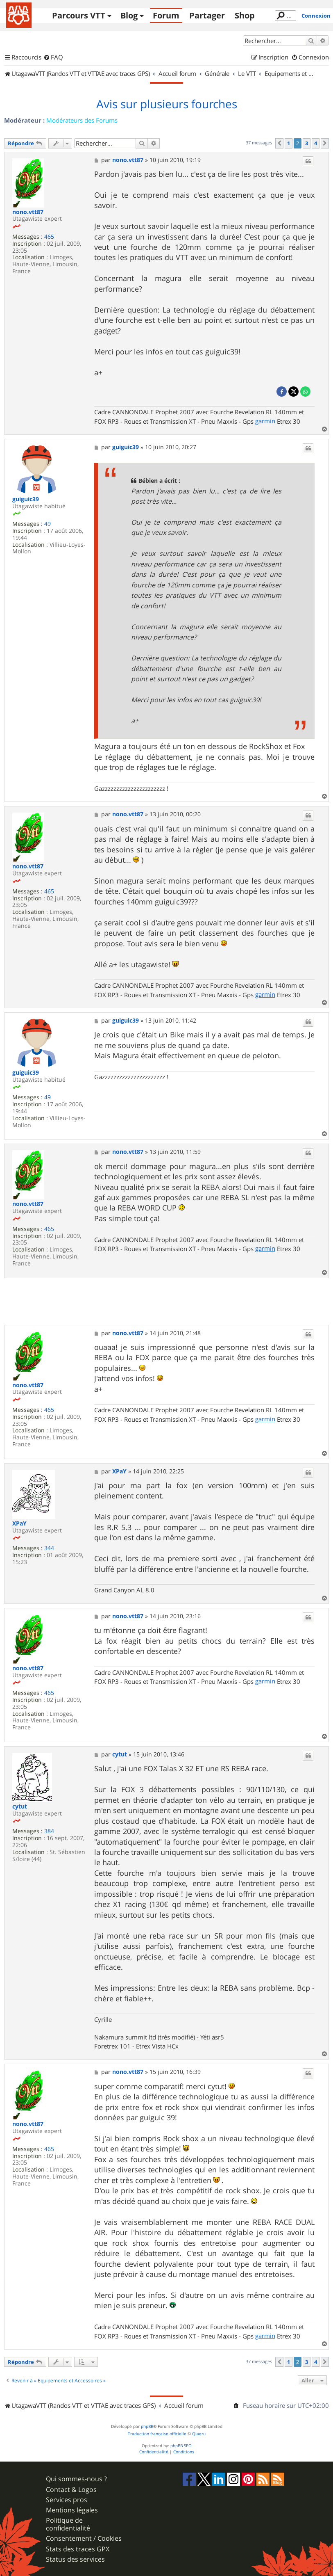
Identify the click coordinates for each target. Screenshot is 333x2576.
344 (49, 1548)
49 (47, 524)
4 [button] (315, 143)
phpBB (147, 2426)
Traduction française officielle (157, 2434)
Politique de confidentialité (68, 2524)
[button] (279, 143)
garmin (265, 421)
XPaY (19, 1523)
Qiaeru (199, 2434)
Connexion (316, 15)
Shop (245, 15)
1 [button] (288, 143)
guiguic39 (25, 499)
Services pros (66, 2500)
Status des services (75, 2559)
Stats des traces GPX (77, 2549)
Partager (207, 15)
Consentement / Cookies (84, 2538)
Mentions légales (72, 2510)
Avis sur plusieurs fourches (166, 104)
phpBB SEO (181, 2445)
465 (49, 236)
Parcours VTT (78, 15)
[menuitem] (53, 57)
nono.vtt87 (27, 212)
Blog (129, 15)
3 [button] (306, 143)
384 (49, 1831)
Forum (166, 15)
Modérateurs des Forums (82, 120)
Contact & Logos (71, 2490)
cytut (19, 1806)
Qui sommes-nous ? (76, 2479)
